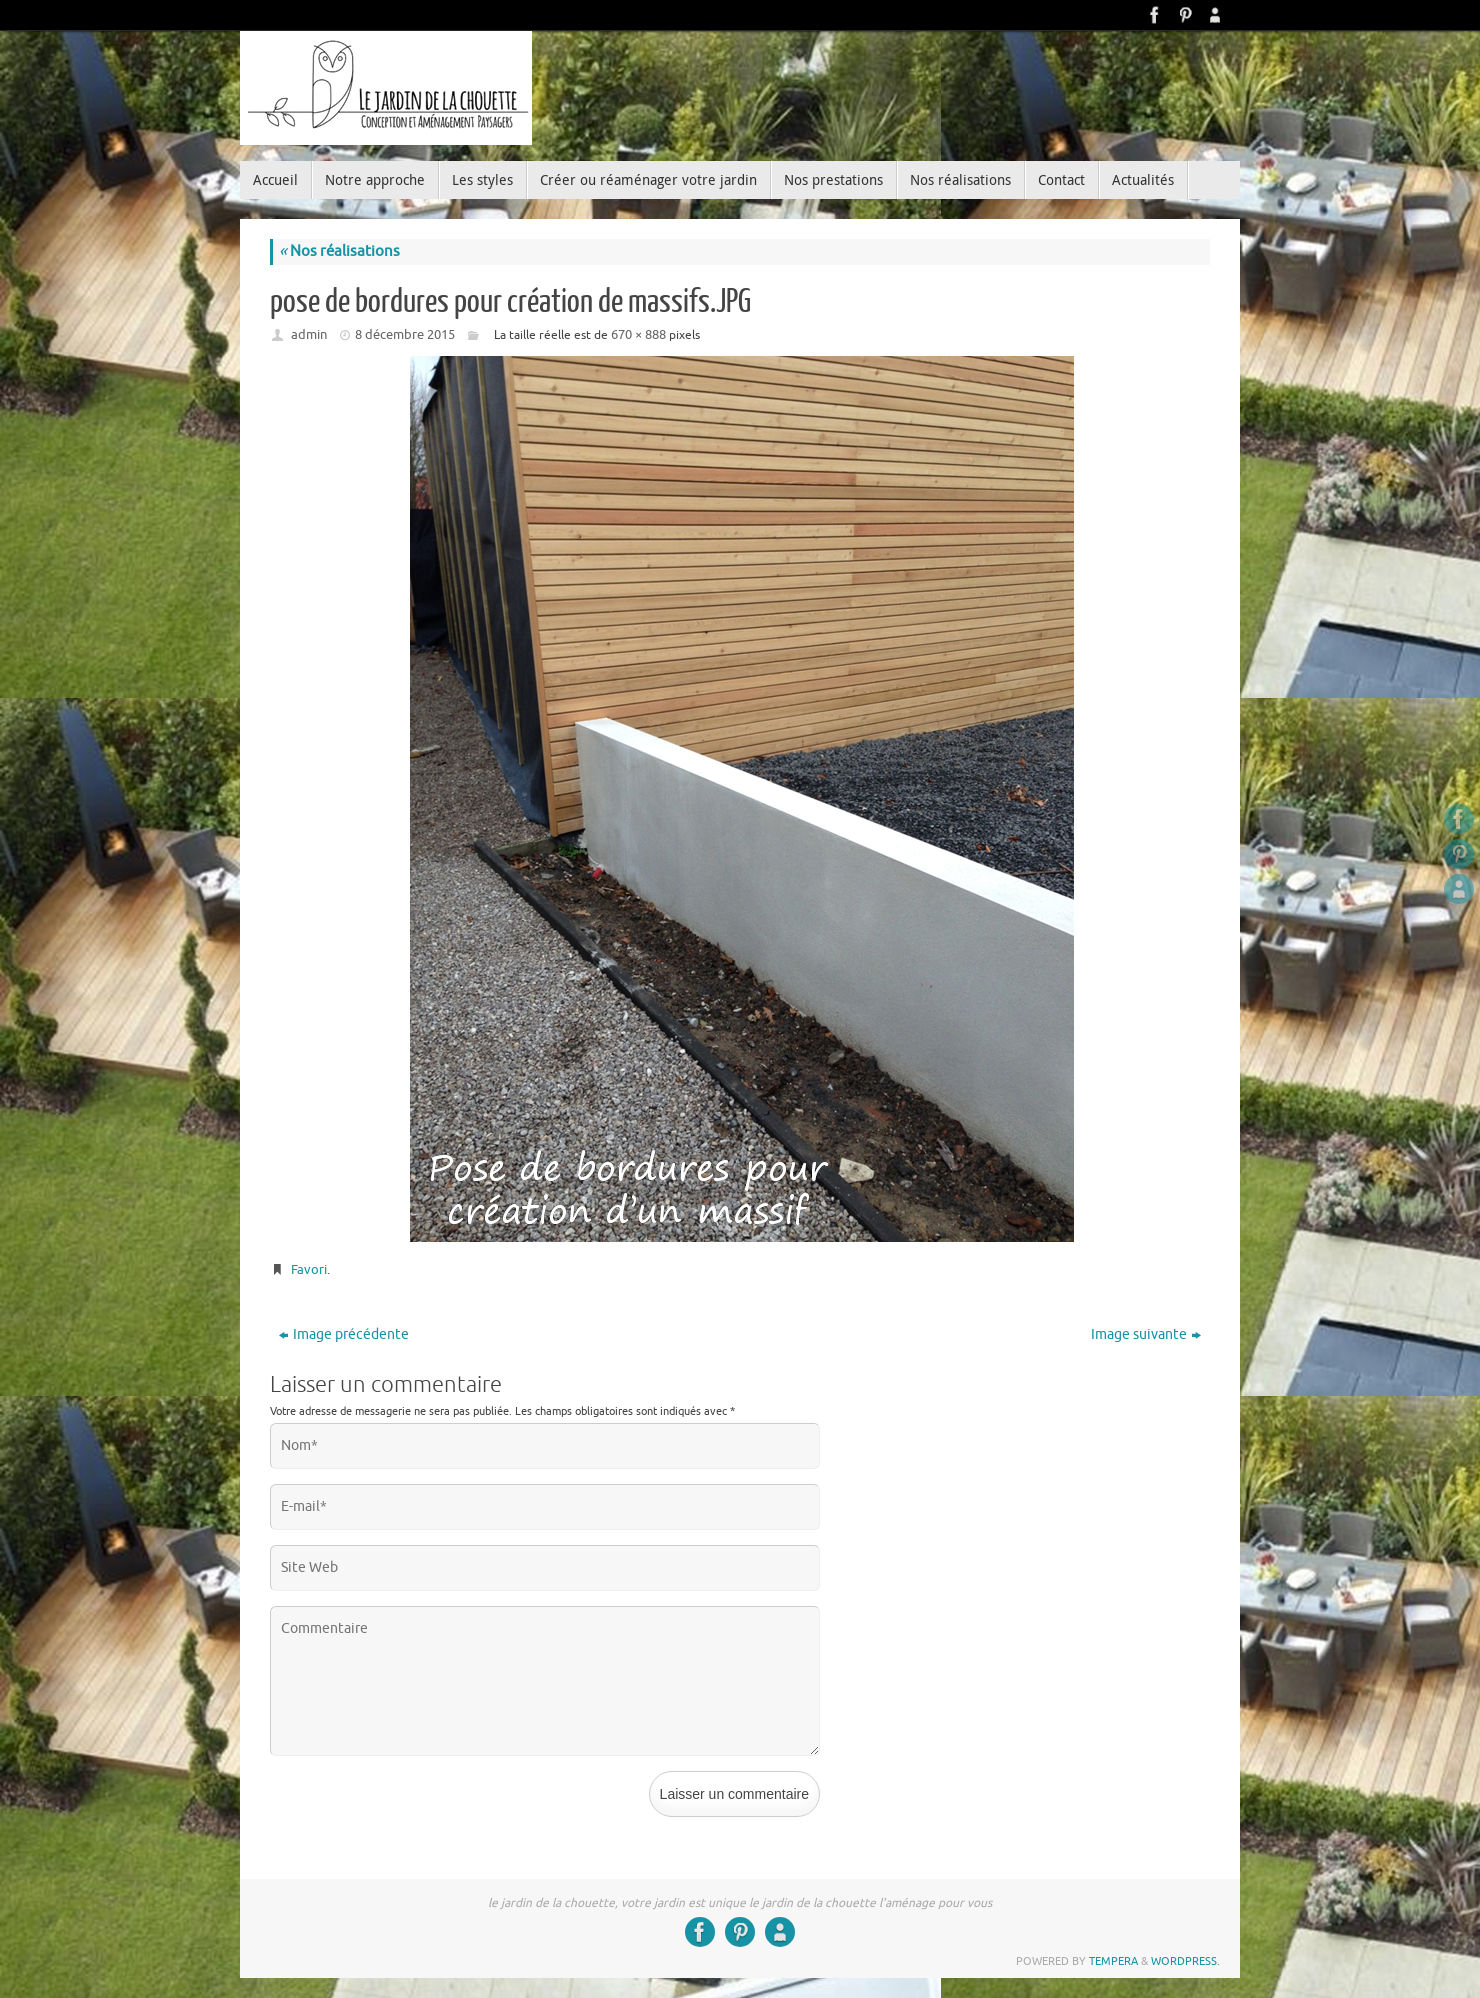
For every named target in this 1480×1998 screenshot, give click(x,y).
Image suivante (1146, 1334)
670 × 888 (638, 334)
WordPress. (1185, 1961)
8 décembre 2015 (405, 334)
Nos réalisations (339, 251)
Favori (309, 1269)
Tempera (1113, 1961)
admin (309, 334)
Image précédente (344, 1334)
